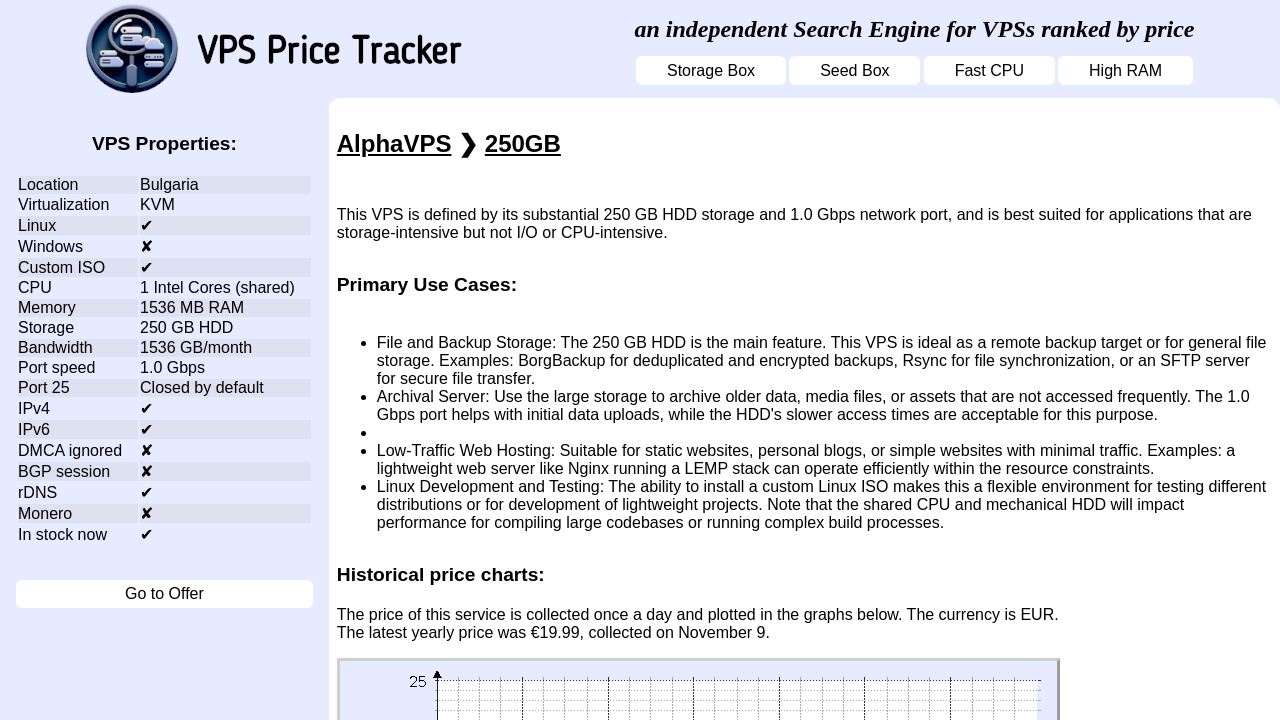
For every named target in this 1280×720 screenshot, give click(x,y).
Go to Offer (164, 593)
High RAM (1125, 70)
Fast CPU (989, 70)
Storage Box (711, 70)
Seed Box (854, 70)
